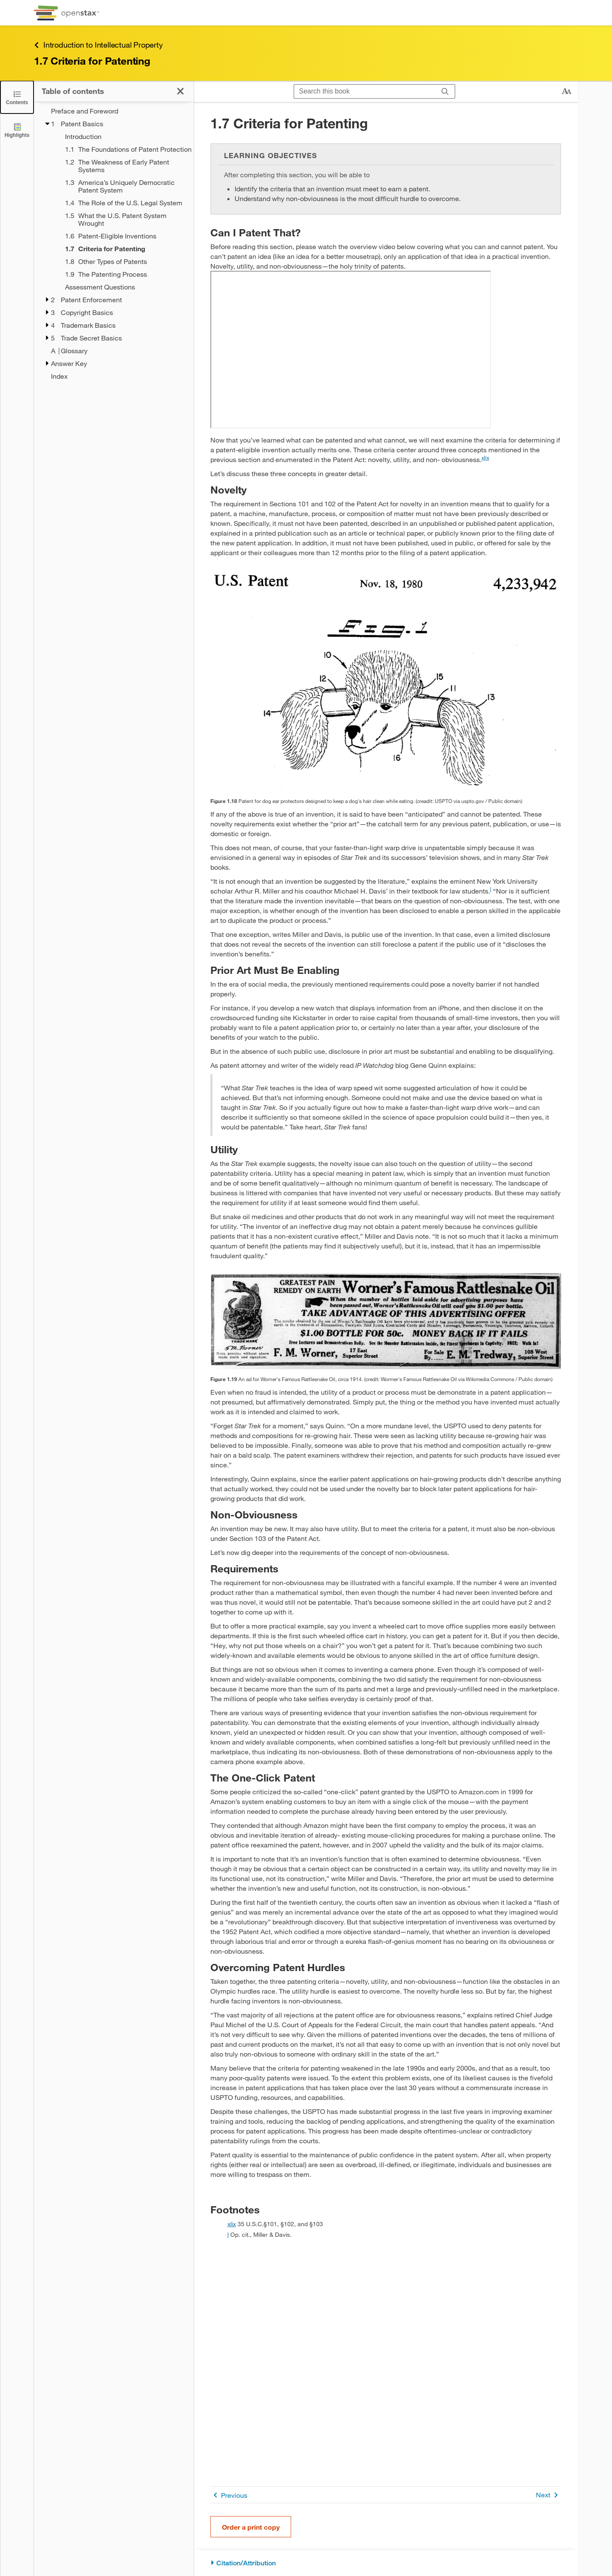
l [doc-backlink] (228, 2234)
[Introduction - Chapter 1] (123, 136)
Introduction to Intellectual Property (98, 45)
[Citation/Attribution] (385, 2563)
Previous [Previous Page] (228, 2495)
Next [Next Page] (548, 2495)
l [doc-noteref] (490, 888)
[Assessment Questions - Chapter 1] (123, 287)
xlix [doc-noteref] (485, 457)
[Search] (445, 91)
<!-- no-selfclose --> (350, 349)
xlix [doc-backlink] (231, 2223)
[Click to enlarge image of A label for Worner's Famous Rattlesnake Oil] (385, 1321)
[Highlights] (17, 129)
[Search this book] (364, 91)
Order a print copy (251, 2527)
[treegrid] (113, 243)
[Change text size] (566, 91)
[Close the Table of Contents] (17, 97)
